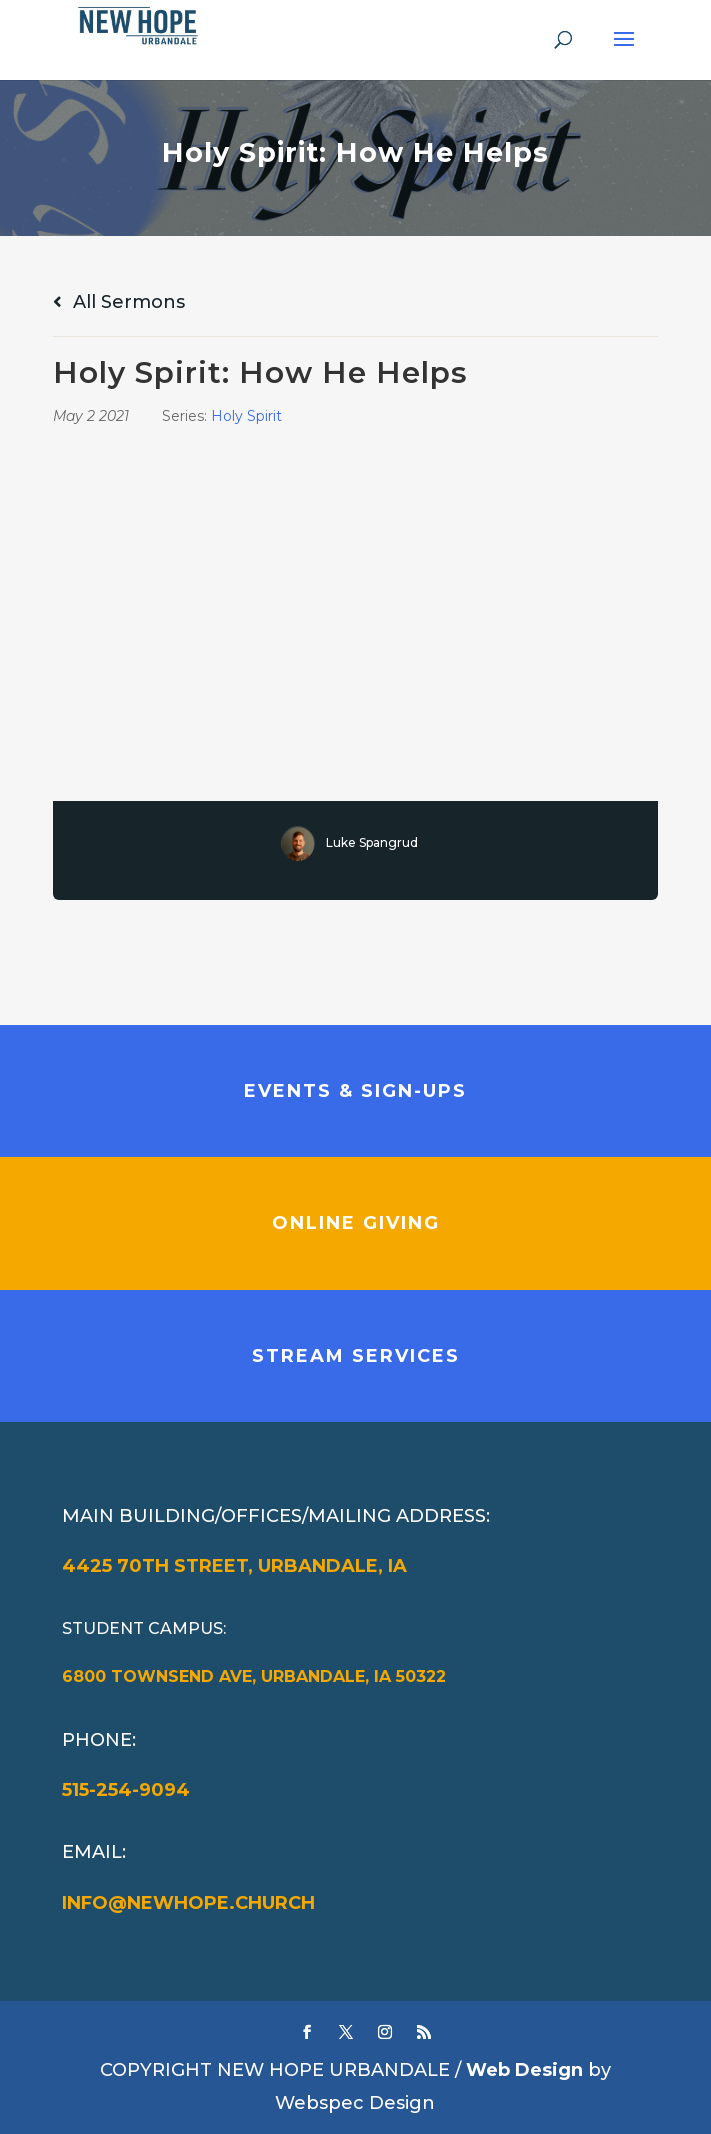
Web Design (524, 2070)
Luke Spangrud (372, 842)
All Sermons (119, 302)
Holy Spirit (246, 416)
